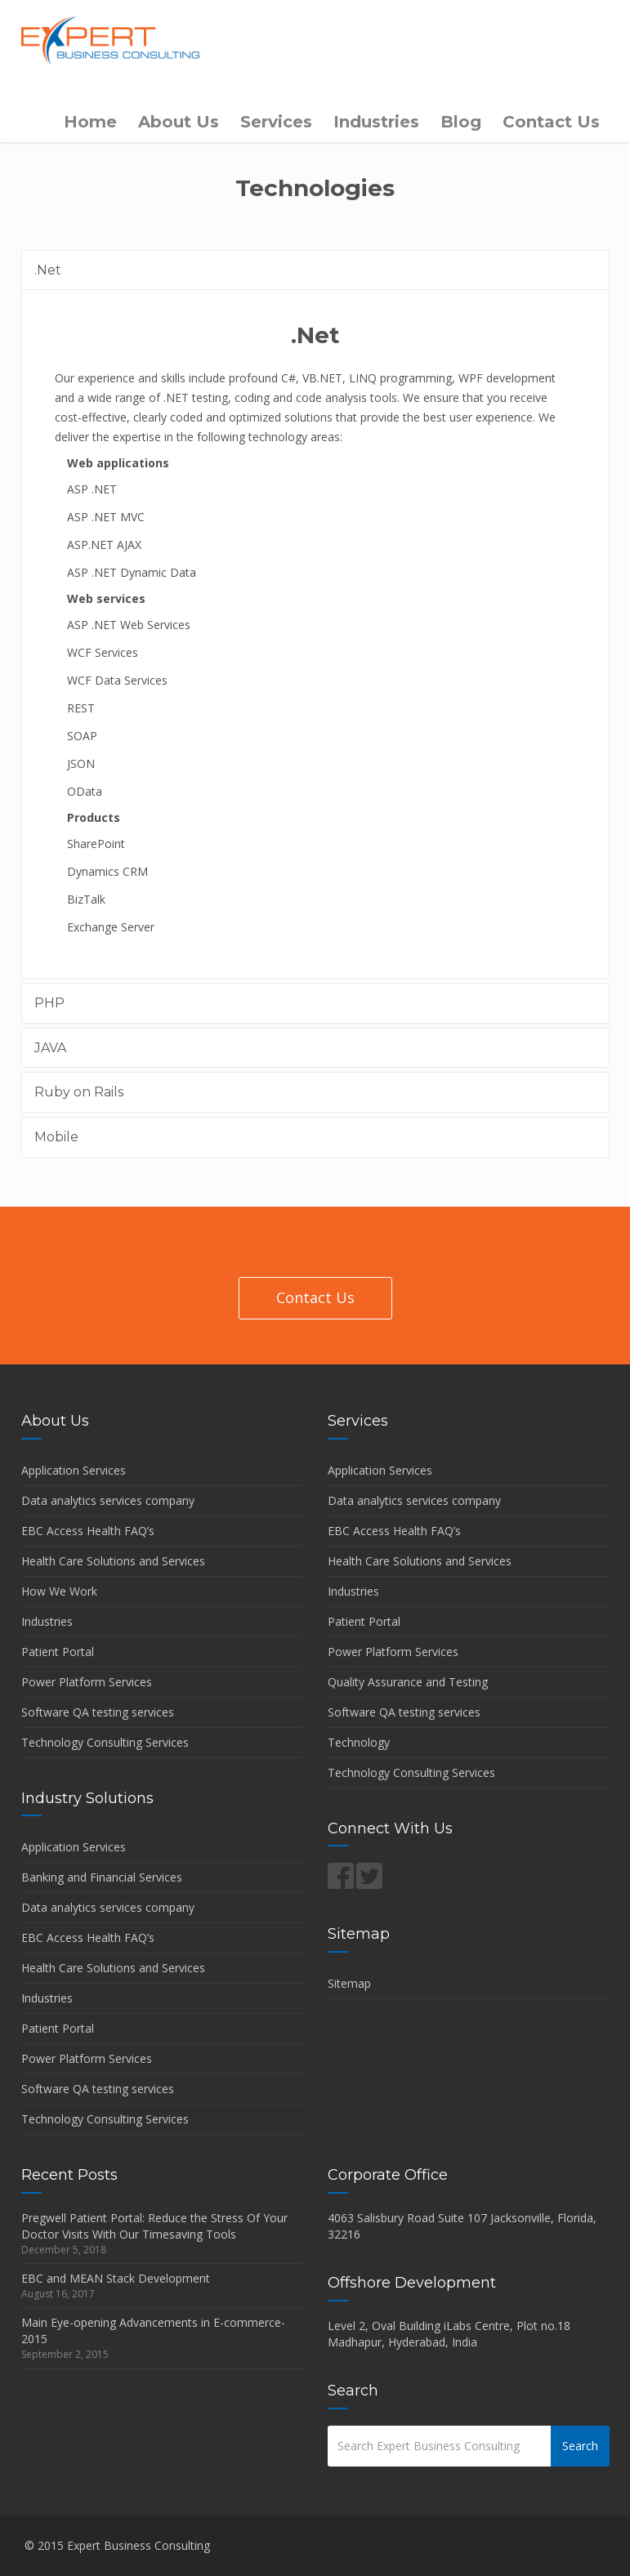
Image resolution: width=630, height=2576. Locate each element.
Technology (359, 1742)
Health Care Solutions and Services (113, 1561)
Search (580, 2445)
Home (90, 122)
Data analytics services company (107, 1500)
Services (276, 122)
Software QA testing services (97, 1712)
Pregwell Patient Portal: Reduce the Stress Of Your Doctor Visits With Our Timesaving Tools (154, 2226)
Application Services (73, 1470)
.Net (47, 270)
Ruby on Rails (78, 1092)
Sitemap (349, 1983)
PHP (49, 1003)
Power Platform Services (86, 1682)
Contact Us (551, 122)
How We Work (59, 1591)
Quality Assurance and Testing (408, 1682)
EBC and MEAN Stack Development (115, 2278)
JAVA (50, 1048)
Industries (376, 122)
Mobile (56, 1137)
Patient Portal (57, 1651)
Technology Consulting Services (105, 1742)
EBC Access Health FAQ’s (87, 1530)
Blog (460, 122)
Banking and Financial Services (101, 1877)
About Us (178, 122)
